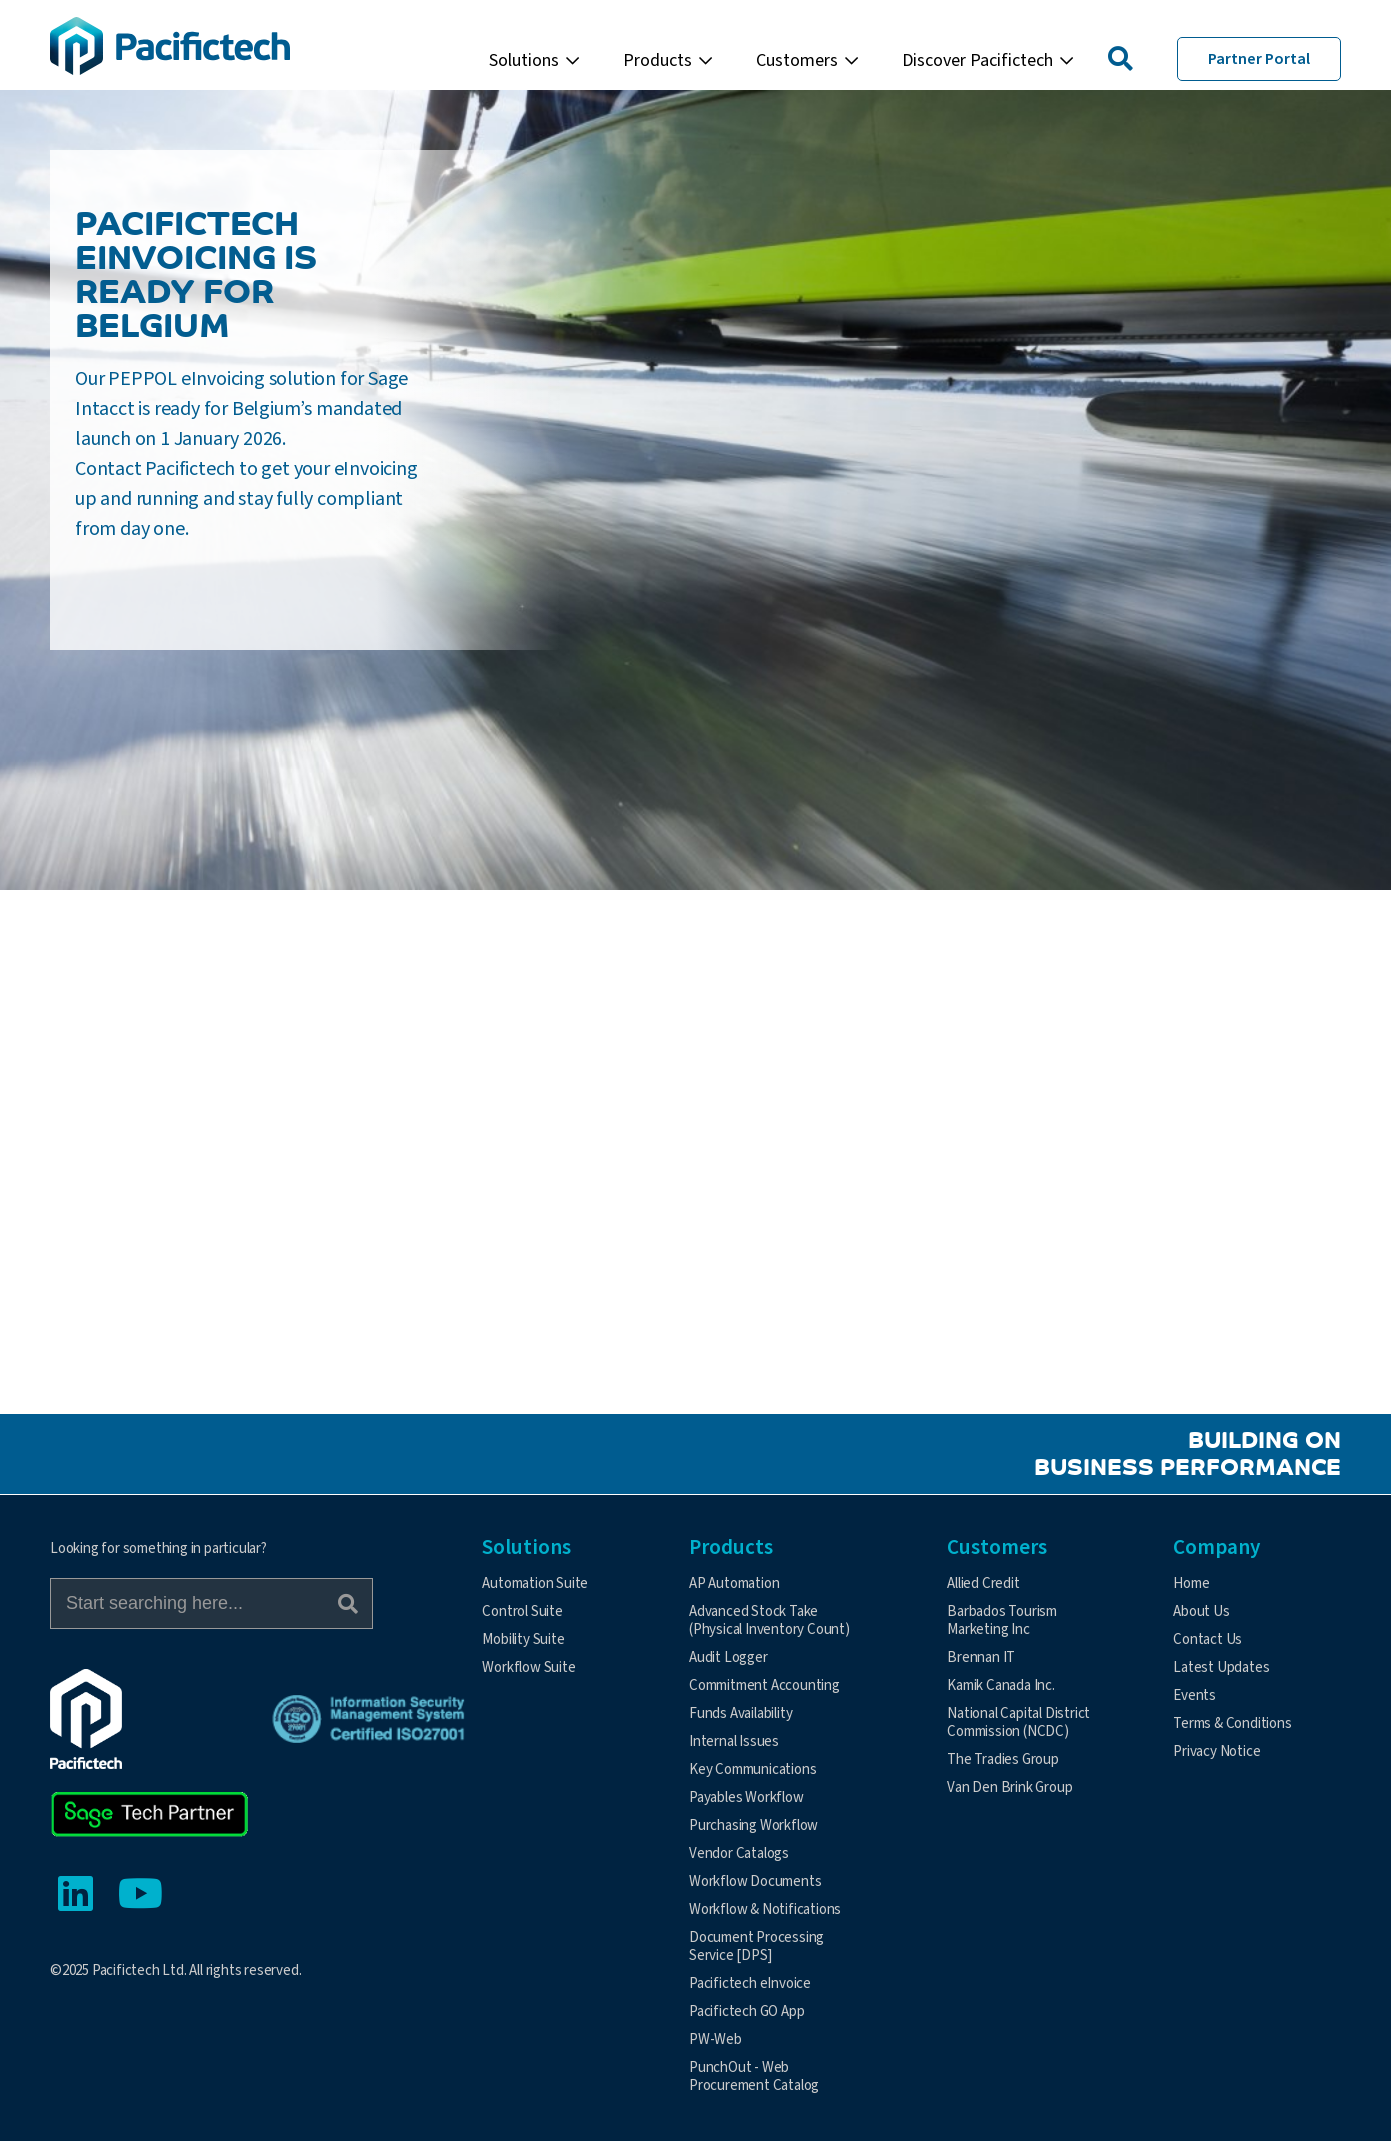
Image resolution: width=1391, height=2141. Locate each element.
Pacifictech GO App (746, 2011)
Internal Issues (734, 1741)
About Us (1201, 1611)
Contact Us (1207, 1639)
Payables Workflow (746, 1797)
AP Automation (734, 1583)
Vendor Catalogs (739, 1853)
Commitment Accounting (764, 1685)
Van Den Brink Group (1009, 1787)
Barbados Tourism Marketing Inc (1002, 1620)
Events (1194, 1695)
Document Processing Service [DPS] (756, 1946)
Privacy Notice (1216, 1751)
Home (1191, 1583)
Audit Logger (728, 1657)
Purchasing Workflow (753, 1825)
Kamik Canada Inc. (1001, 1685)
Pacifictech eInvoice (750, 1983)
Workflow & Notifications (765, 1909)
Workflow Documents (755, 1881)
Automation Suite (535, 1583)
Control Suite (522, 1611)
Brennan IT (981, 1657)
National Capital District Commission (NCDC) (1018, 1722)
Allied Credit (983, 1583)
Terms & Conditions (1232, 1723)
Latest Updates (1221, 1667)
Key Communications (752, 1769)
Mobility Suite (523, 1639)
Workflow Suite (528, 1667)
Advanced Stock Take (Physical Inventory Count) (769, 1620)
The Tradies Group (1003, 1759)
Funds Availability (740, 1713)
